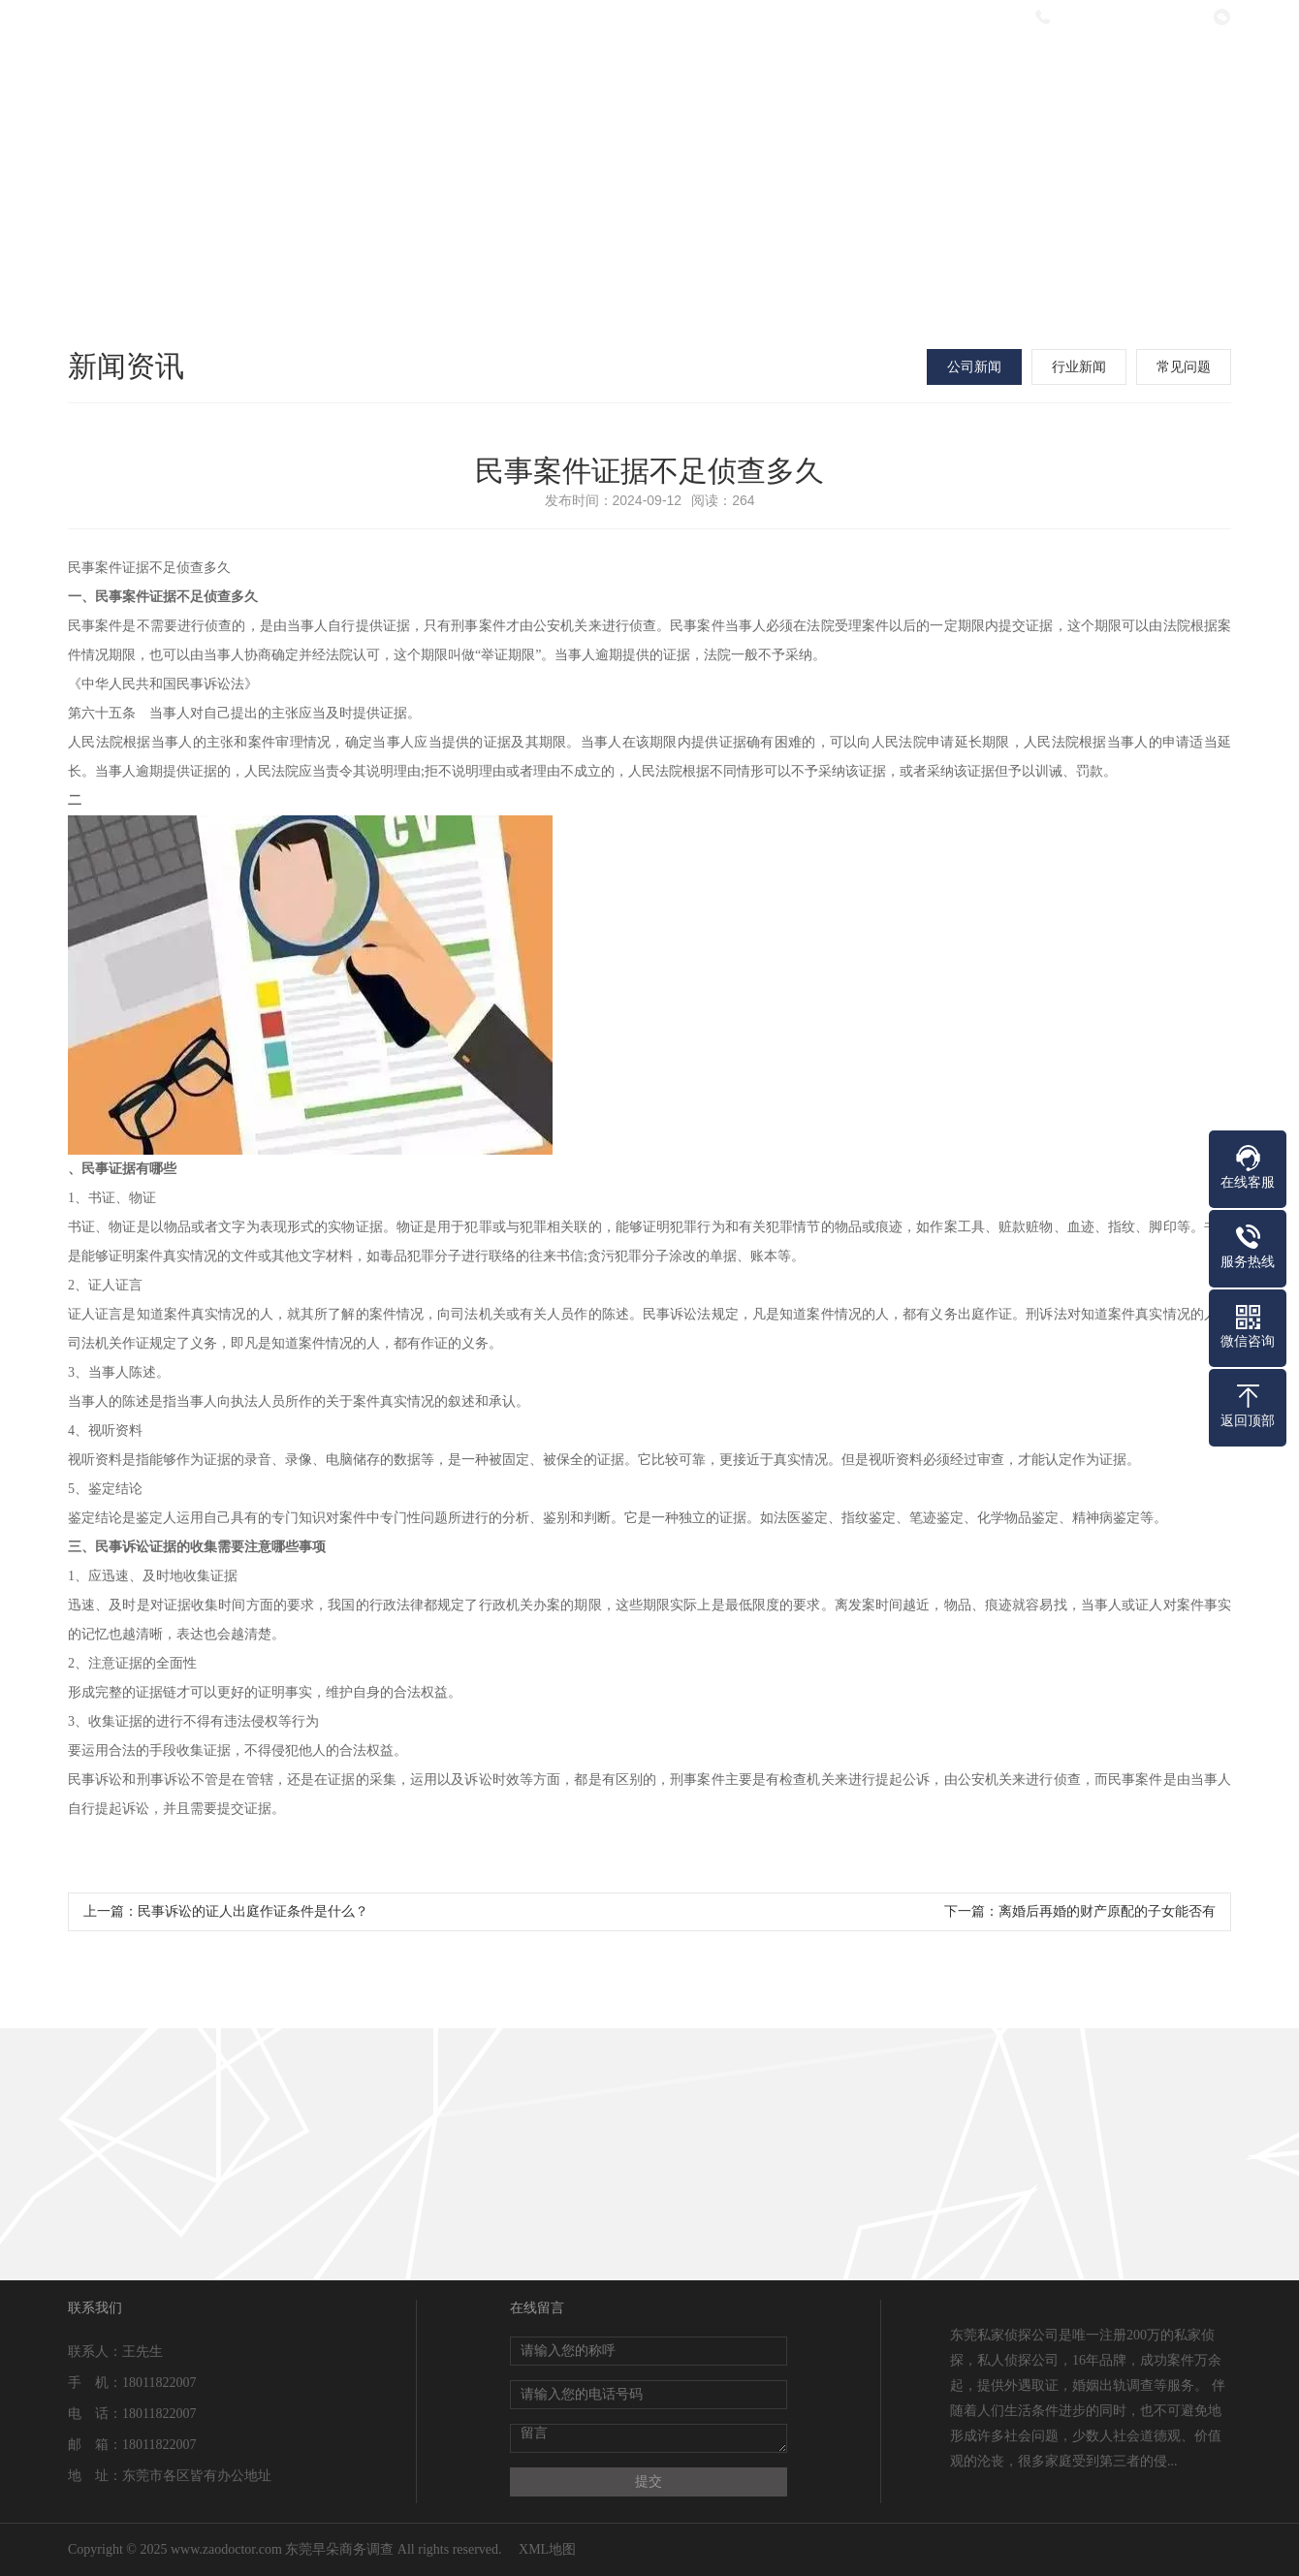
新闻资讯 (776, 70)
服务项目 (647, 70)
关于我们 (518, 70)
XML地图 (547, 2549)
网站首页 (390, 70)
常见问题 (1183, 367)
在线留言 (1034, 70)
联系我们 (1163, 70)
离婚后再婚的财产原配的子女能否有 (1107, 1911)
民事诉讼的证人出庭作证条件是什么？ (253, 1911)
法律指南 (905, 70)
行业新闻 (1079, 367)
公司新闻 (974, 367)
